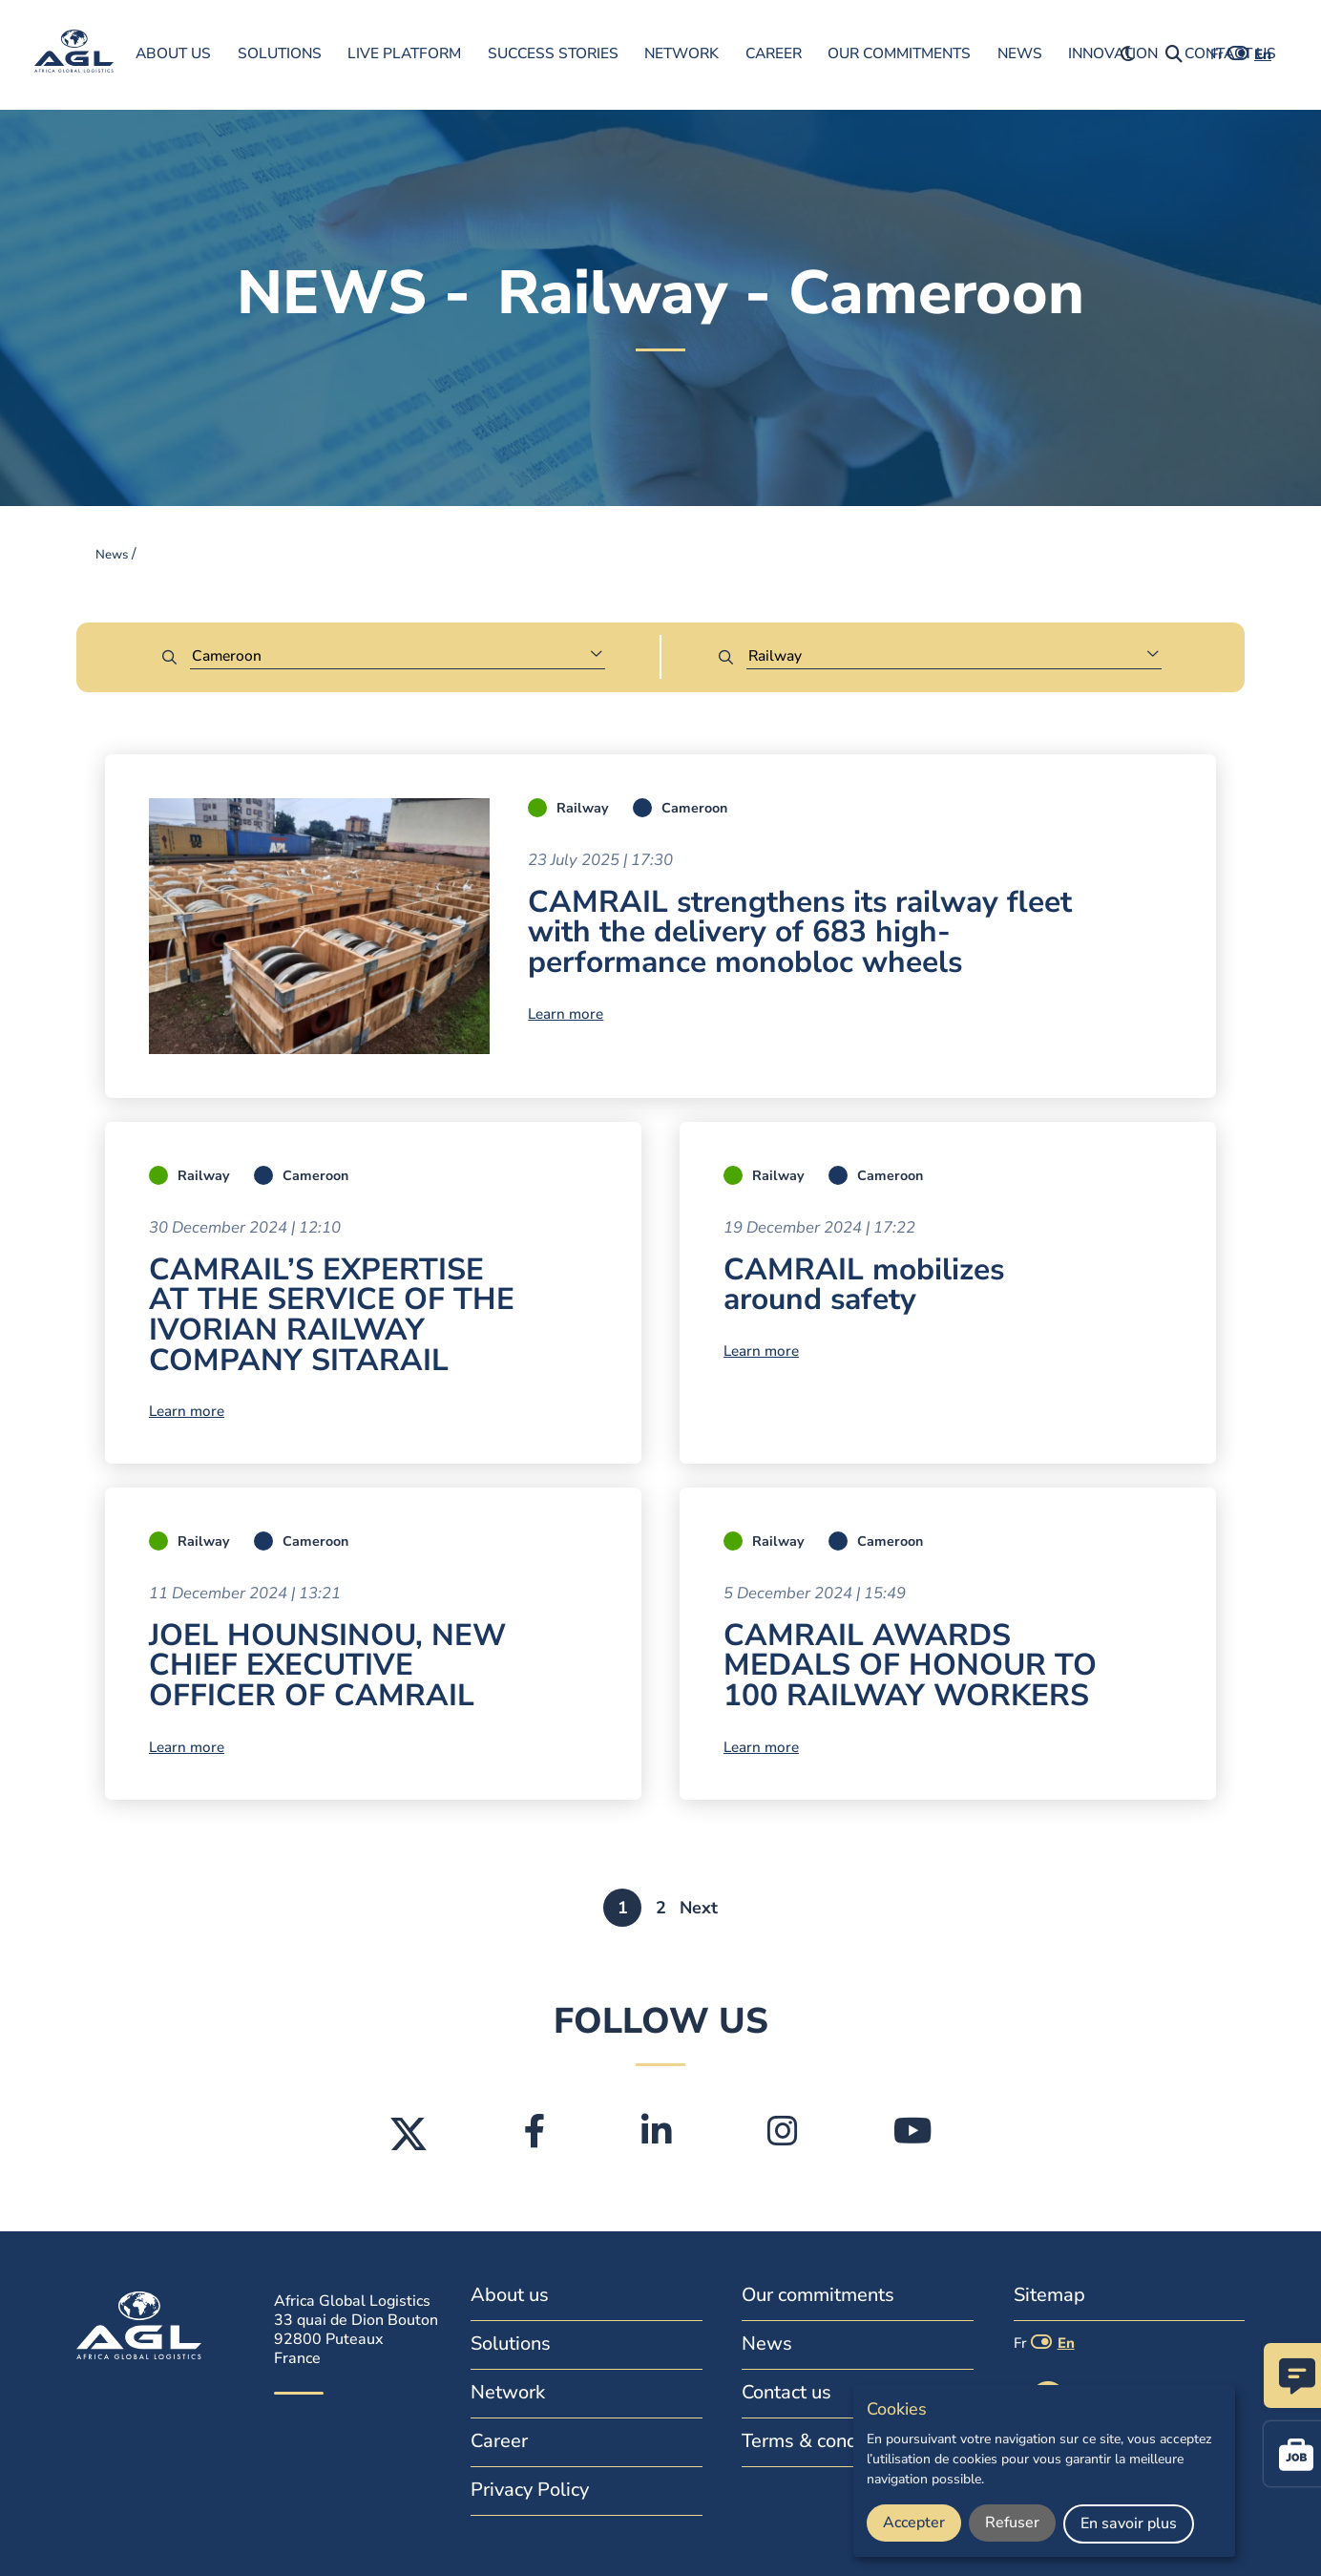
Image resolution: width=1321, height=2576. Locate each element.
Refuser (1012, 2522)
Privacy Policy (530, 2489)
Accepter (914, 2522)
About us (173, 53)
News (1019, 53)
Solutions (280, 53)
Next (699, 1907)
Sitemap (1049, 2295)
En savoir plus (1128, 2523)
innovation (1113, 53)
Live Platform (404, 53)
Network (681, 53)
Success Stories (553, 53)
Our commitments (899, 53)
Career (773, 53)
